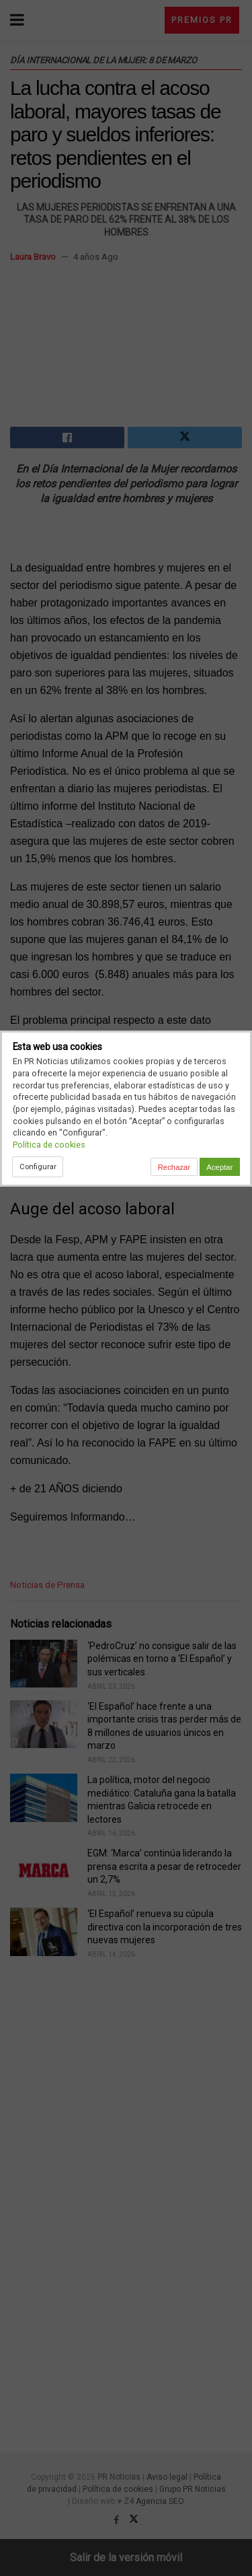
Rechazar (174, 1167)
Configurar (37, 1166)
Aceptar (219, 1167)
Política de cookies (49, 1145)
